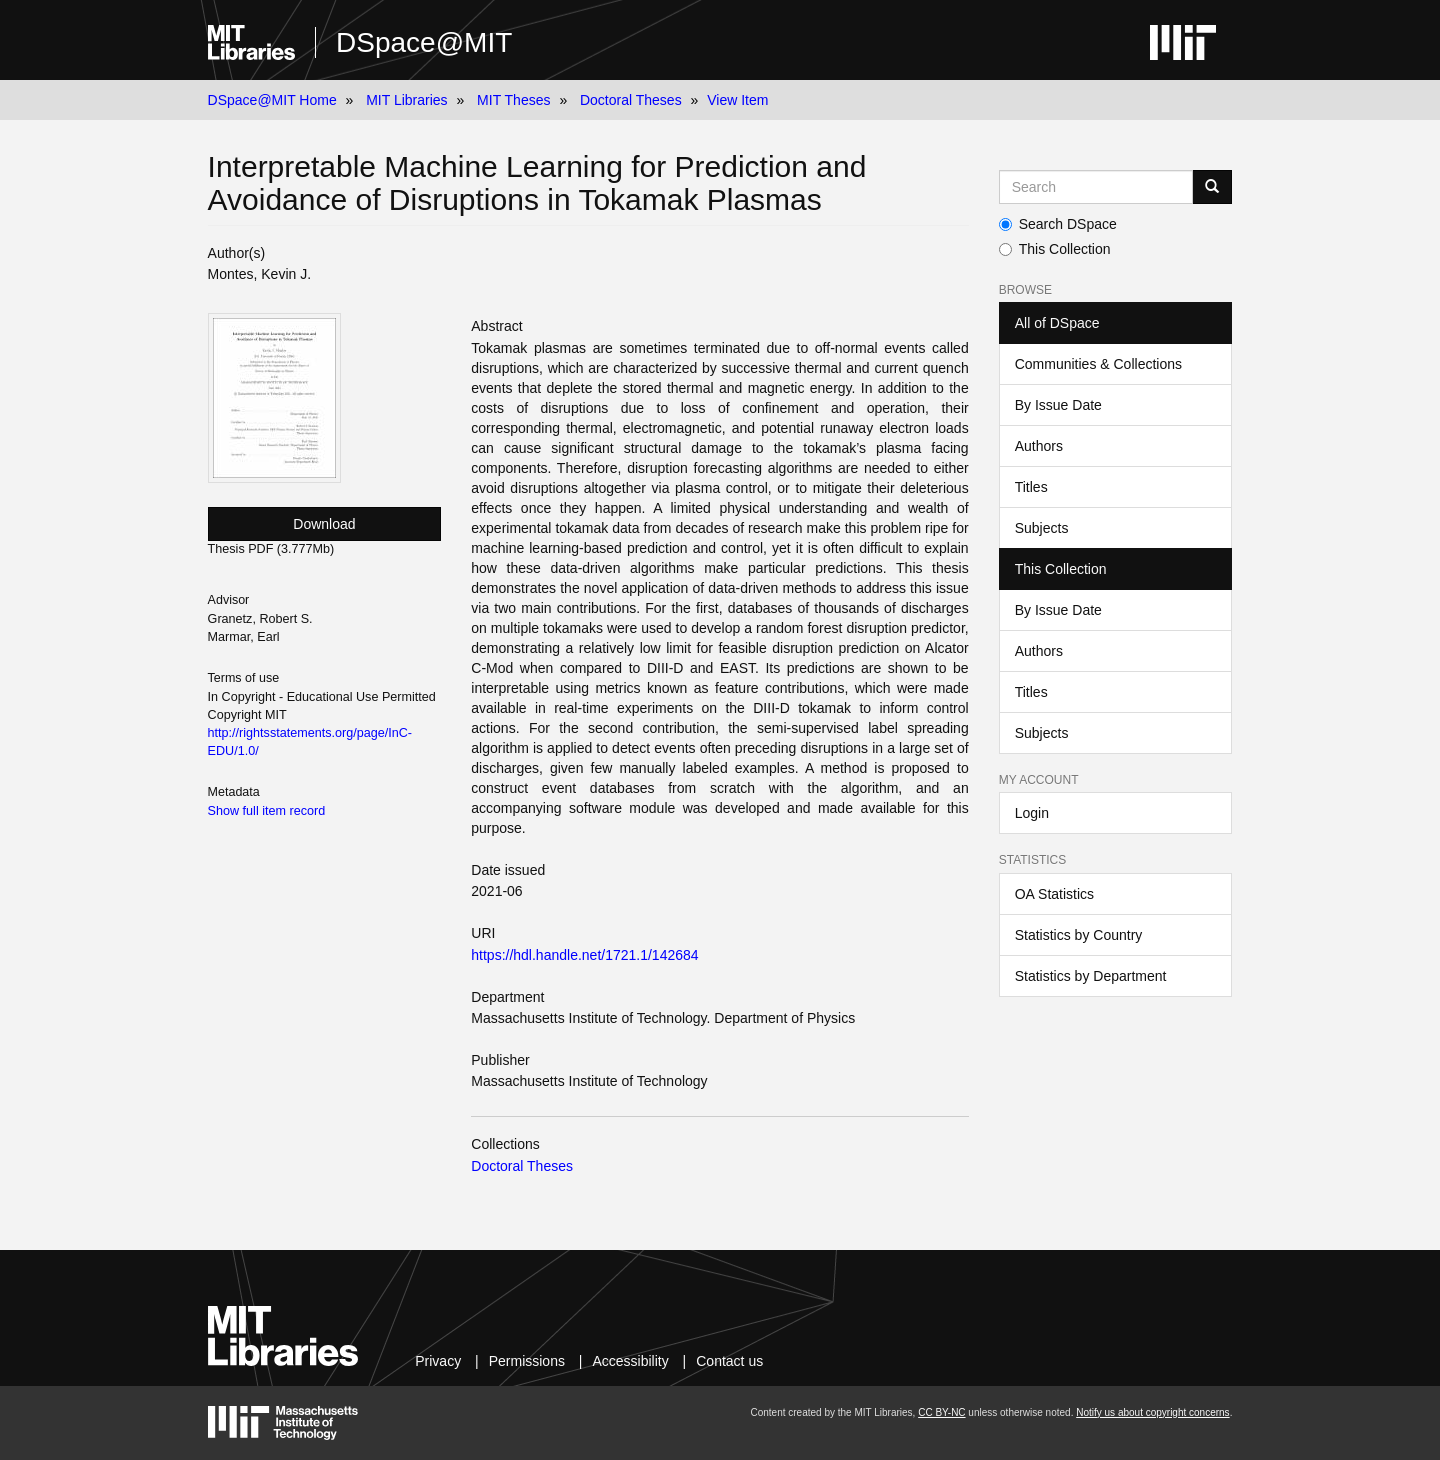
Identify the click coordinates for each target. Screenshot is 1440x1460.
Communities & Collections (1098, 364)
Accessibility (630, 1361)
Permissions (527, 1361)
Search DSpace (1058, 224)
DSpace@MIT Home (272, 100)
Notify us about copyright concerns (1152, 1412)
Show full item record (267, 811)
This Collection (1055, 249)
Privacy (438, 1361)
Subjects (1042, 528)
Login (1032, 813)
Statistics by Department (1091, 976)
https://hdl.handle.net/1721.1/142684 (584, 955)
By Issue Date (1058, 405)
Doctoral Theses (631, 100)
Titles (1031, 487)
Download (324, 524)
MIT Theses (513, 100)
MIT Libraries (406, 100)
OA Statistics (1054, 894)
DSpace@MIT (424, 42)
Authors (1039, 446)
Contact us (729, 1361)
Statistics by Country (1079, 935)
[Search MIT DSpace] (1096, 187)
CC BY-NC (941, 1412)
